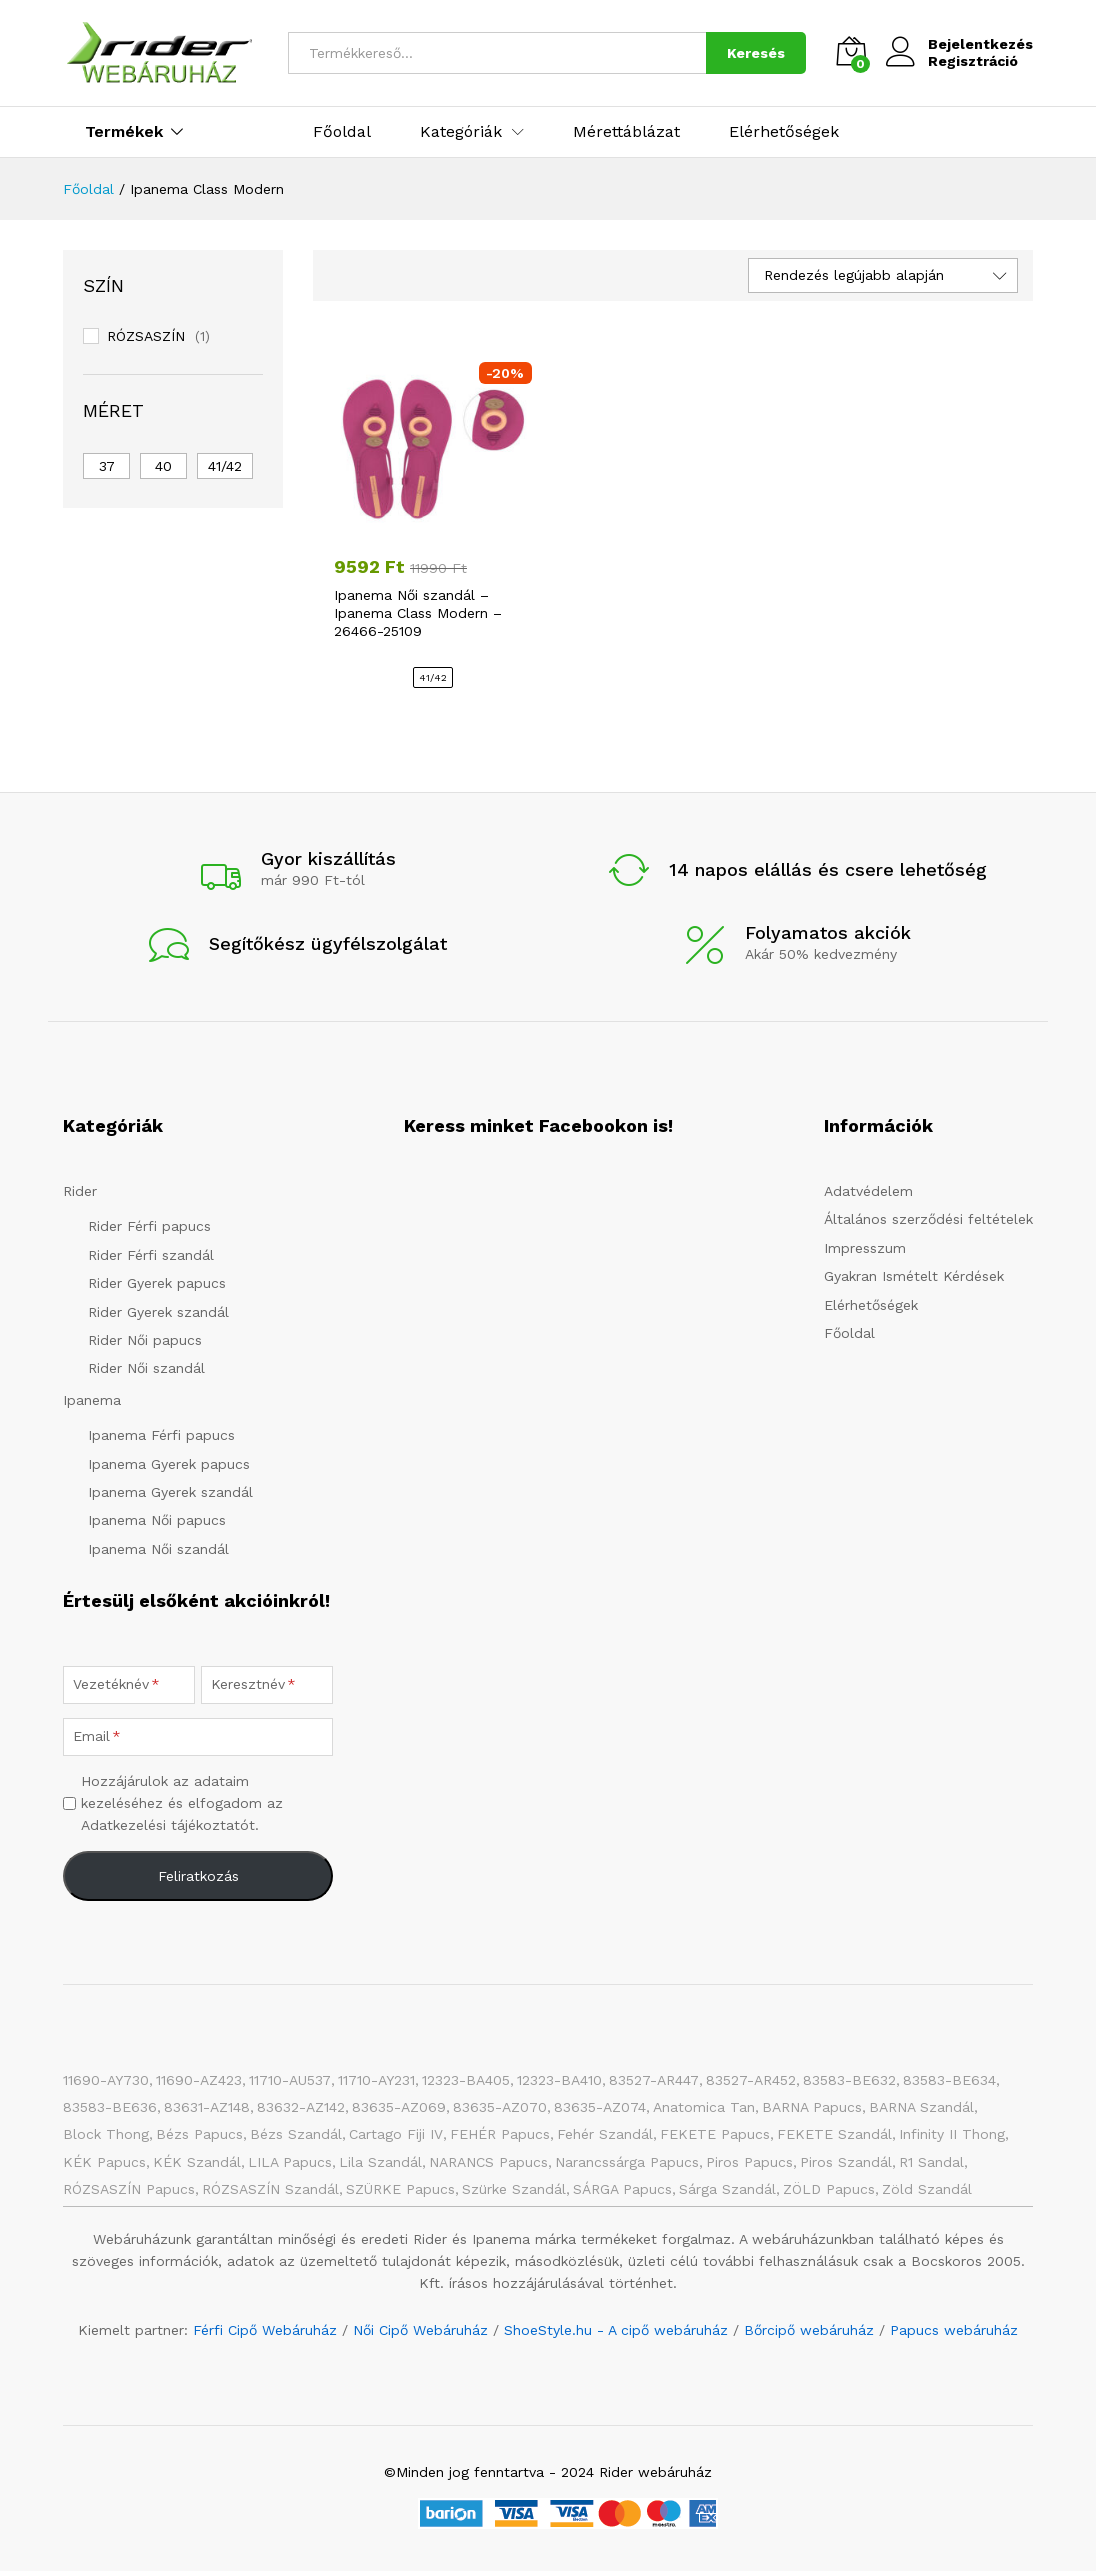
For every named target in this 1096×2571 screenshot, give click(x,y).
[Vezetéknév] (129, 1685)
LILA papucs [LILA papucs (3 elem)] (290, 2162)
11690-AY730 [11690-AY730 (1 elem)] (106, 2080)
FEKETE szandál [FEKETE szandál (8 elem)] (834, 2134)
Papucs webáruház (954, 2330)
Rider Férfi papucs (149, 1226)
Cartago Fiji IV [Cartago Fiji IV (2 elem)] (396, 2134)
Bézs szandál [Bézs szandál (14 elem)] (296, 2134)
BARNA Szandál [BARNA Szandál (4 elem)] (921, 2107)
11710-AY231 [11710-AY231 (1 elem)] (376, 2080)
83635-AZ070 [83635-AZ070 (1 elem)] (500, 2107)
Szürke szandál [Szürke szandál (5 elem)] (514, 2189)
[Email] (198, 1737)
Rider (80, 1191)
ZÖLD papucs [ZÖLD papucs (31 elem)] (829, 2189)
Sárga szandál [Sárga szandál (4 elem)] (727, 2189)
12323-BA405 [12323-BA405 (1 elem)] (466, 2080)
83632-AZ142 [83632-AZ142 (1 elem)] (301, 2107)
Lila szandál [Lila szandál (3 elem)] (380, 2162)
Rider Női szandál (146, 1368)
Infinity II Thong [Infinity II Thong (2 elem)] (952, 2134)
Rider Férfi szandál (151, 1255)
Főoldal (342, 132)
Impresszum (865, 1248)
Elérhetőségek (784, 132)
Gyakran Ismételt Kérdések (914, 1276)
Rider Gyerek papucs (157, 1283)
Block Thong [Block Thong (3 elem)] (106, 2134)
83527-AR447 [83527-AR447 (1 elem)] (654, 2080)
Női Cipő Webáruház (420, 2330)
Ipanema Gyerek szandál (170, 1492)
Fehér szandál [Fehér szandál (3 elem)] (605, 2134)
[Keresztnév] (267, 1685)
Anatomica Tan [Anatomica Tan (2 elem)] (704, 2107)
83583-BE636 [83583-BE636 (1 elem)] (110, 2107)
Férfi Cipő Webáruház (265, 2330)
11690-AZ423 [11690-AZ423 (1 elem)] (199, 2080)
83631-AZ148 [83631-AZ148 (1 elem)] (207, 2107)
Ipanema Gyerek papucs (169, 1464)
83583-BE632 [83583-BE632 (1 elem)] (849, 2080)
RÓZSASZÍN (146, 336)
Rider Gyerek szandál (158, 1312)
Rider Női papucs (145, 1340)
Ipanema (92, 1400)
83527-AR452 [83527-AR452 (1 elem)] (751, 2080)
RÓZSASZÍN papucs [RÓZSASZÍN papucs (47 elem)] (129, 2189)
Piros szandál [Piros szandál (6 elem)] (846, 2162)
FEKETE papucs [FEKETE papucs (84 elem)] (715, 2134)
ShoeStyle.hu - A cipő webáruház (616, 2330)
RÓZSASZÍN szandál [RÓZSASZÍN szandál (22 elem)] (270, 2189)
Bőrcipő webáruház (809, 2330)
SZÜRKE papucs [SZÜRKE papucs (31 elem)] (400, 2189)
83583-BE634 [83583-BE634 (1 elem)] (949, 2080)
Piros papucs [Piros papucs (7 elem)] (749, 2162)
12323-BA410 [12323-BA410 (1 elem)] (559, 2080)
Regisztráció (973, 61)
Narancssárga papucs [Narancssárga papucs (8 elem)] (627, 2162)
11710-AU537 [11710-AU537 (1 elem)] (290, 2080)
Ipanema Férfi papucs (161, 1435)
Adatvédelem (868, 1191)
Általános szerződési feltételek (928, 1219)
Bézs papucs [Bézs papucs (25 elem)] (199, 2134)
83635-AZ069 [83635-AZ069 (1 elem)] (399, 2107)
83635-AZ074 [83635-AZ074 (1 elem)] (600, 2107)
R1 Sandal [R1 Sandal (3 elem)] (931, 2162)
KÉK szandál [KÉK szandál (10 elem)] (197, 2162)
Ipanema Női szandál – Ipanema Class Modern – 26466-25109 (418, 613)
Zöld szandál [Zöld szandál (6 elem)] (927, 2189)
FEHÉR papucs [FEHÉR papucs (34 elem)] (500, 2134)
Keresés (756, 53)
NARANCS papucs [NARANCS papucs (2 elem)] (488, 2162)
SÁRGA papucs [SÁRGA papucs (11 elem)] (622, 2189)
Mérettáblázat (626, 132)
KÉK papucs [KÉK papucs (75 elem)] (104, 2162)
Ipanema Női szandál (158, 1549)
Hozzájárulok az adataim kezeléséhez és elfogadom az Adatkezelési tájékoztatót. (182, 1803)
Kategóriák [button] (461, 132)
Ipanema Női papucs (157, 1520)
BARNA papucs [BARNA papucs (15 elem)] (812, 2107)
